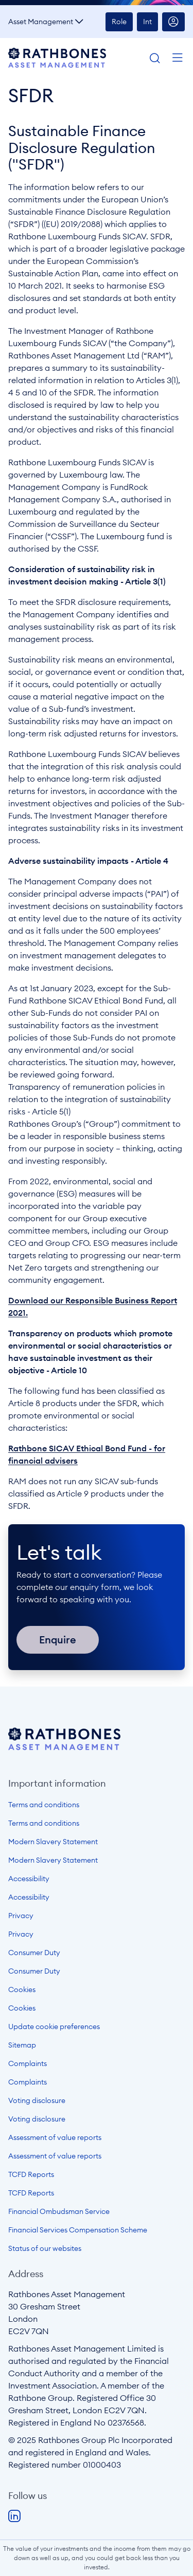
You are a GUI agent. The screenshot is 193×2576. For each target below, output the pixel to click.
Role (119, 21)
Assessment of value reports (54, 2137)
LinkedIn (14, 2516)
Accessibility (28, 1878)
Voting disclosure (36, 2100)
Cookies (22, 1989)
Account (173, 21)
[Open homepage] (64, 1747)
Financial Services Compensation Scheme (77, 2229)
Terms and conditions (43, 1804)
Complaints (27, 2063)
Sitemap (22, 2045)
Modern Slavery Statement (53, 1841)
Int (147, 21)
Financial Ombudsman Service (59, 2211)
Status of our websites (44, 2248)
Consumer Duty (34, 1952)
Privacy (20, 1915)
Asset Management (40, 21)
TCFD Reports (31, 2174)
